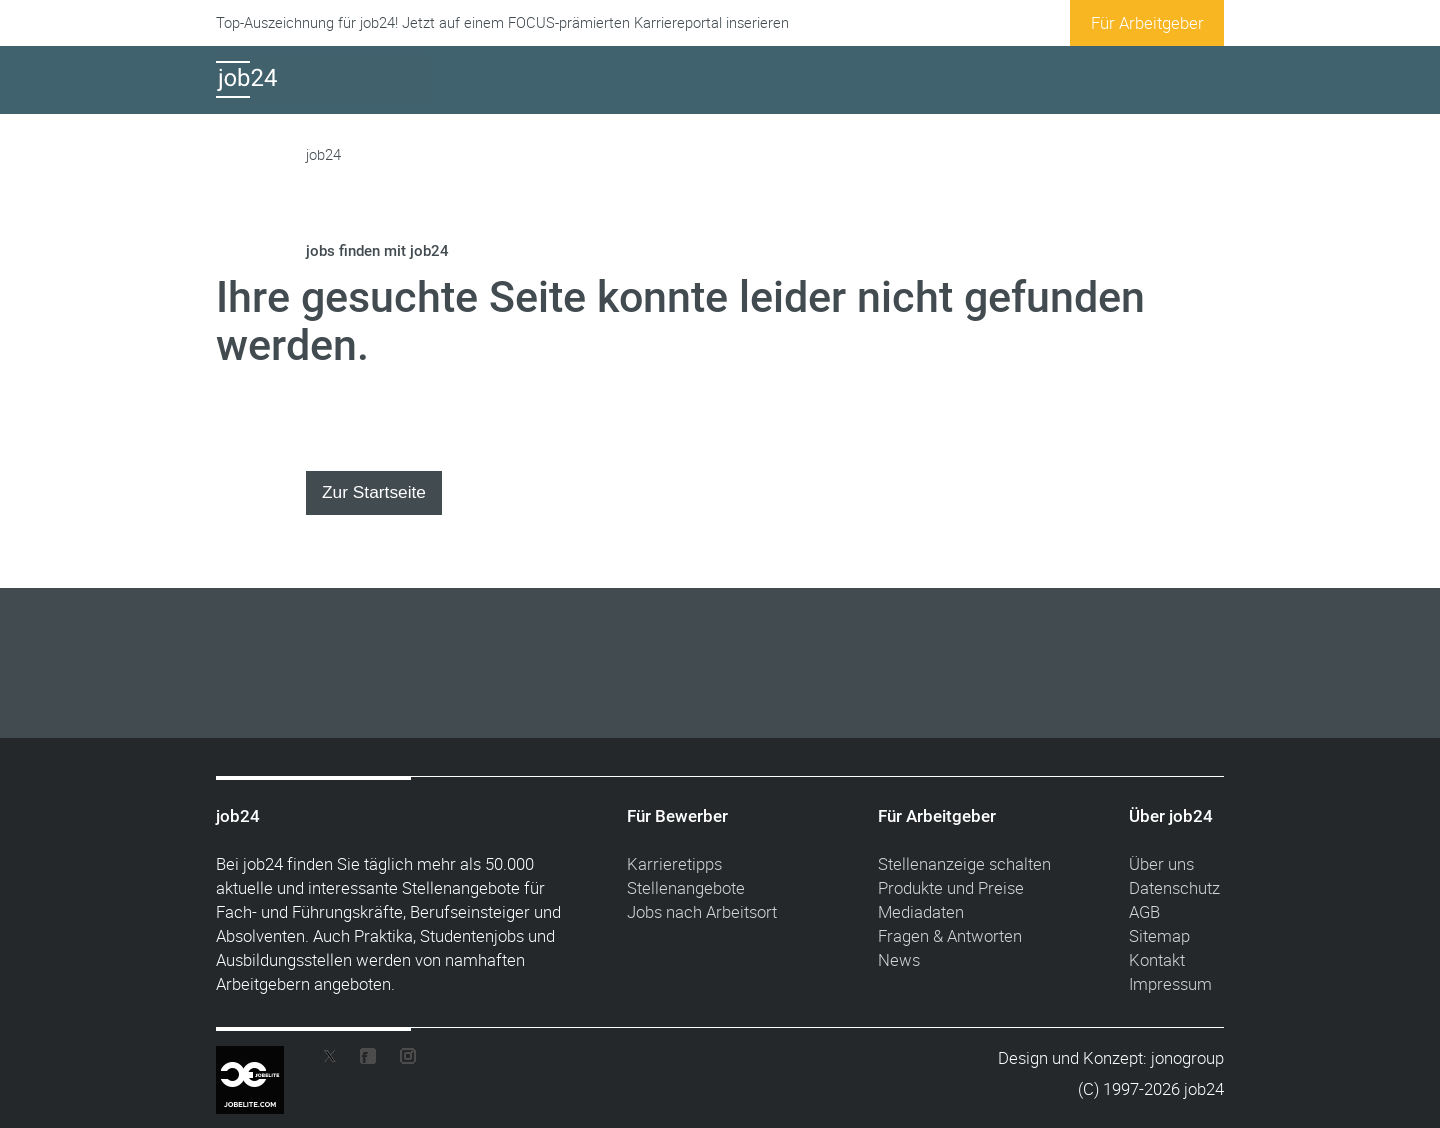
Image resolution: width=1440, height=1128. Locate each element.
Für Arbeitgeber (1147, 22)
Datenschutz (1174, 887)
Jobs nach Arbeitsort (702, 911)
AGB (1144, 911)
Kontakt (1157, 959)
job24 (323, 154)
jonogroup (1187, 1057)
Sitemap (1159, 935)
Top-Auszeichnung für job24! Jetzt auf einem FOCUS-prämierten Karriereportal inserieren (502, 22)
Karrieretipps (674, 863)
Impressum (1170, 983)
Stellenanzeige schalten (964, 863)
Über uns (1161, 863)
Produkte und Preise (951, 887)
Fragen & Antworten (950, 935)
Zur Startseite (374, 492)
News (899, 959)
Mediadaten (921, 911)
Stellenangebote (686, 887)
